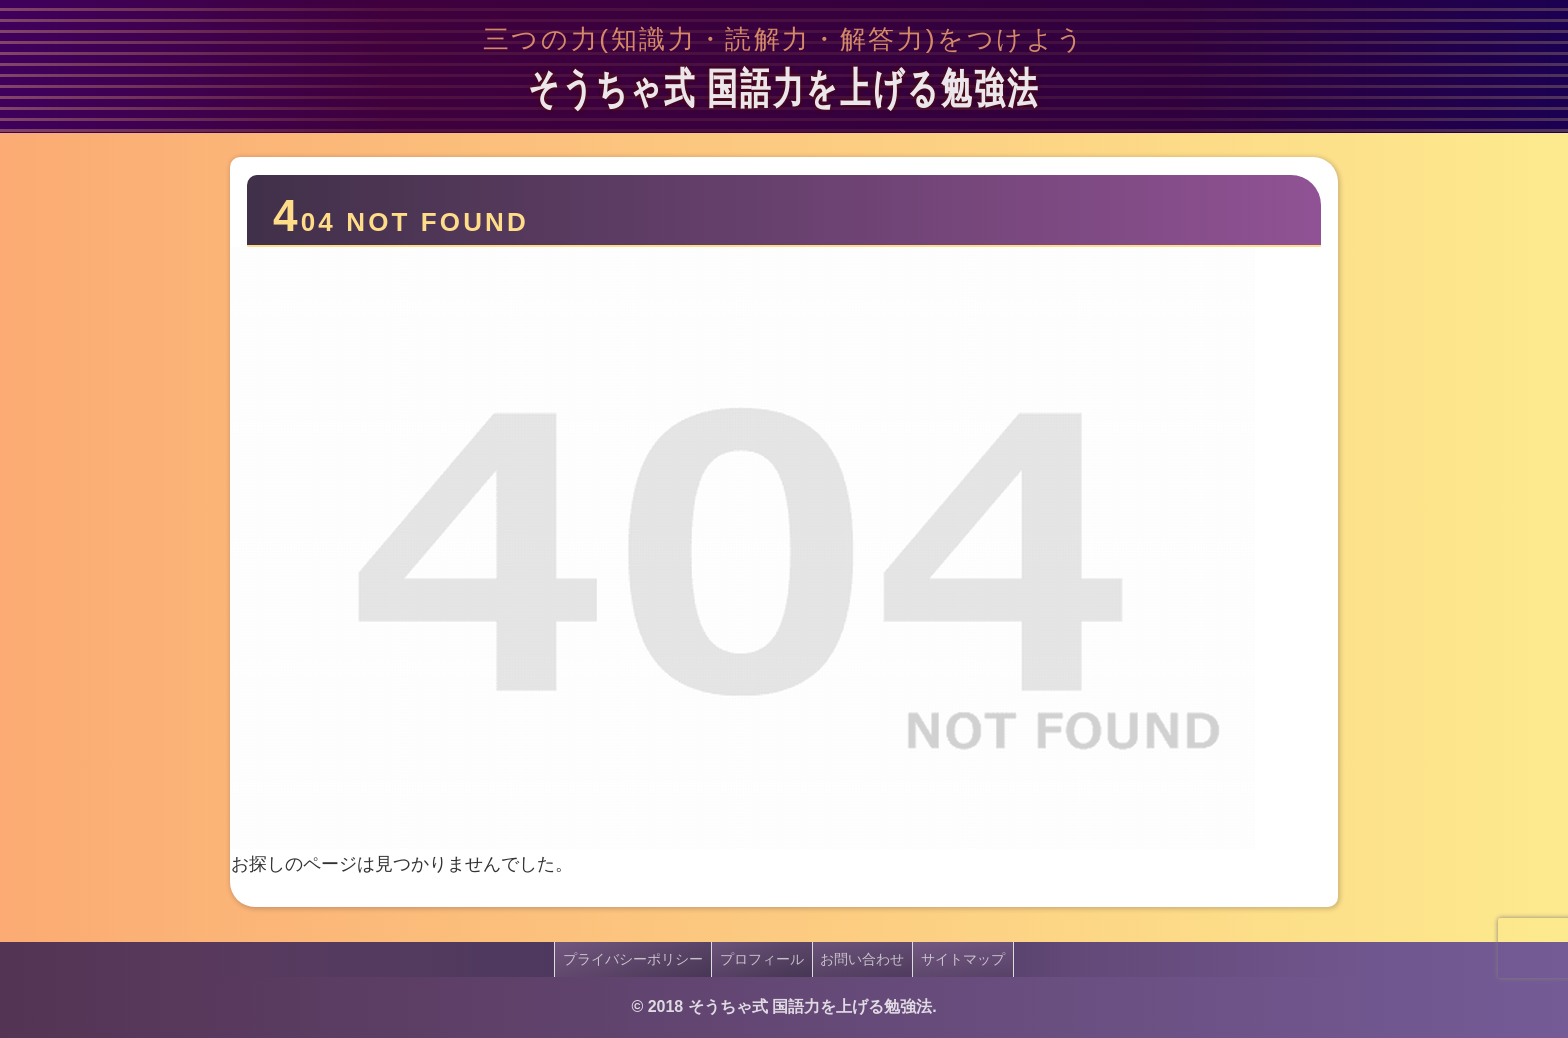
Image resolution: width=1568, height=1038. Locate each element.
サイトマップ (970, 959)
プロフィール (760, 959)
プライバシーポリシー (627, 959)
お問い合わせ (865, 959)
